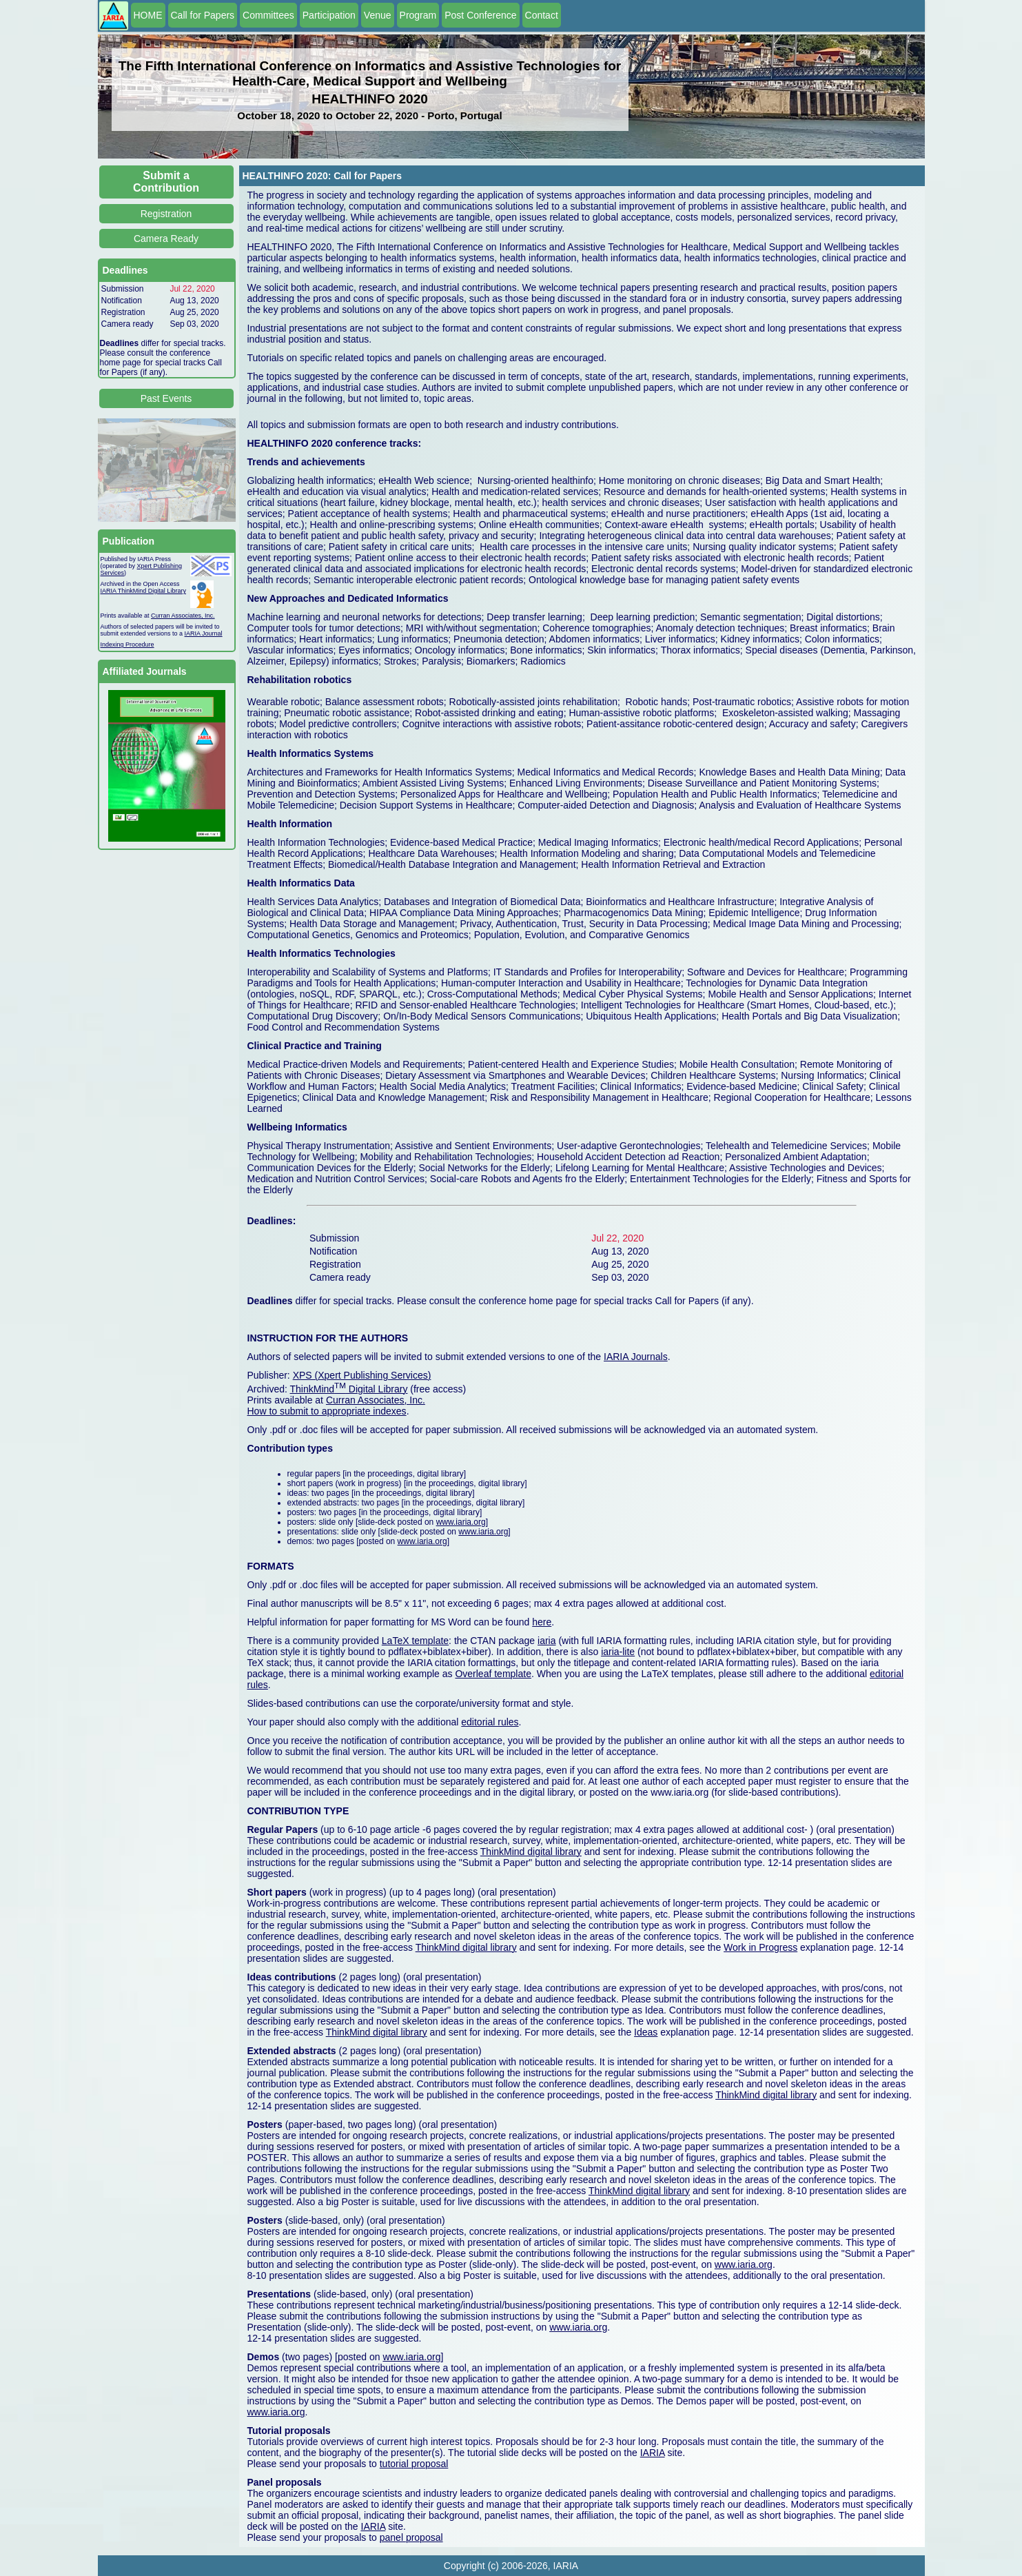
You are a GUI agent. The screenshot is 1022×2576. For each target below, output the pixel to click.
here (541, 1621)
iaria (546, 1640)
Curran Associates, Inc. (183, 615)
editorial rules (489, 1721)
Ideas (645, 2032)
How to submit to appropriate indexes (327, 1411)
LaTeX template (415, 1640)
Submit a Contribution (166, 182)
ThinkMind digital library (531, 1851)
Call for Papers (203, 15)
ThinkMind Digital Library (349, 1389)
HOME (148, 15)
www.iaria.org (461, 1522)
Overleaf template (493, 1673)
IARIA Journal (204, 633)
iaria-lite (618, 1651)
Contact (541, 15)
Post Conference (480, 15)
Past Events (166, 398)
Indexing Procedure (127, 644)
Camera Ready (166, 238)
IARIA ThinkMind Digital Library (143, 590)
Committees (268, 15)
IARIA (652, 2452)
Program (418, 15)
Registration (166, 213)
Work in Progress (760, 1947)
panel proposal (411, 2537)
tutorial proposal (414, 2463)
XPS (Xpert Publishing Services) (362, 1375)
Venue (377, 15)
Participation (329, 15)
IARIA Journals (636, 1356)
